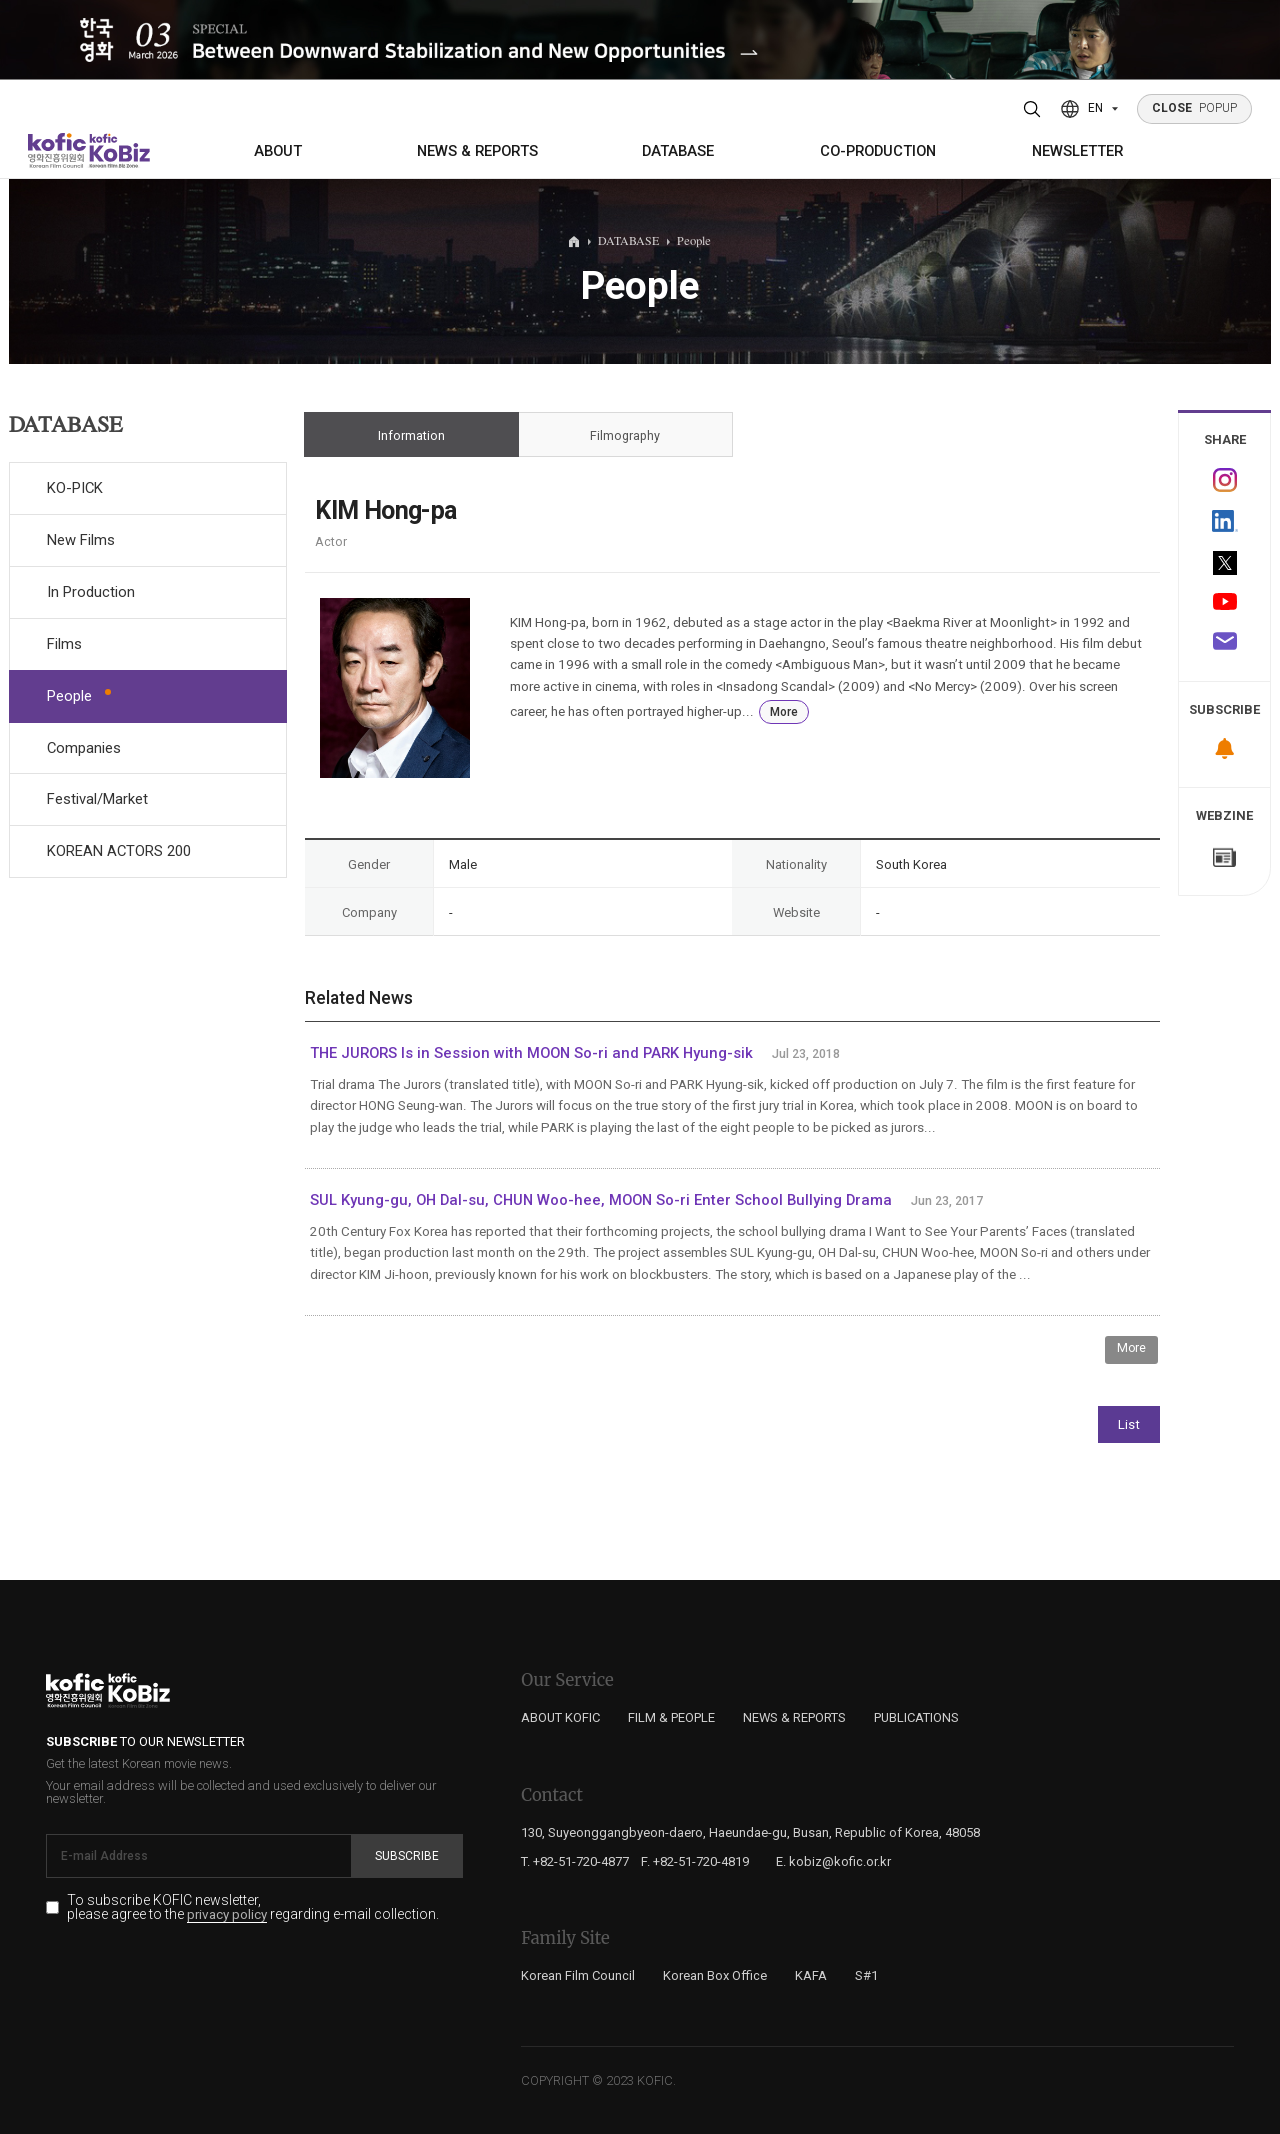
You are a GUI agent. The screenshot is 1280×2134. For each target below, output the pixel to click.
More (784, 712)
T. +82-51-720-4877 (575, 1861)
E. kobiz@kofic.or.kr (833, 1861)
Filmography (625, 435)
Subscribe (407, 1856)
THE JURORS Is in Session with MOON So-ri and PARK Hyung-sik (531, 1053)
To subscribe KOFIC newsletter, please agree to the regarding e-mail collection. (253, 1908)
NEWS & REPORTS (477, 151)
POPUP (1195, 108)
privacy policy (227, 1915)
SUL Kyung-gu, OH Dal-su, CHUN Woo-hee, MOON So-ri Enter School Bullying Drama (601, 1200)
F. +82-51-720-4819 (695, 1861)
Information (411, 435)
